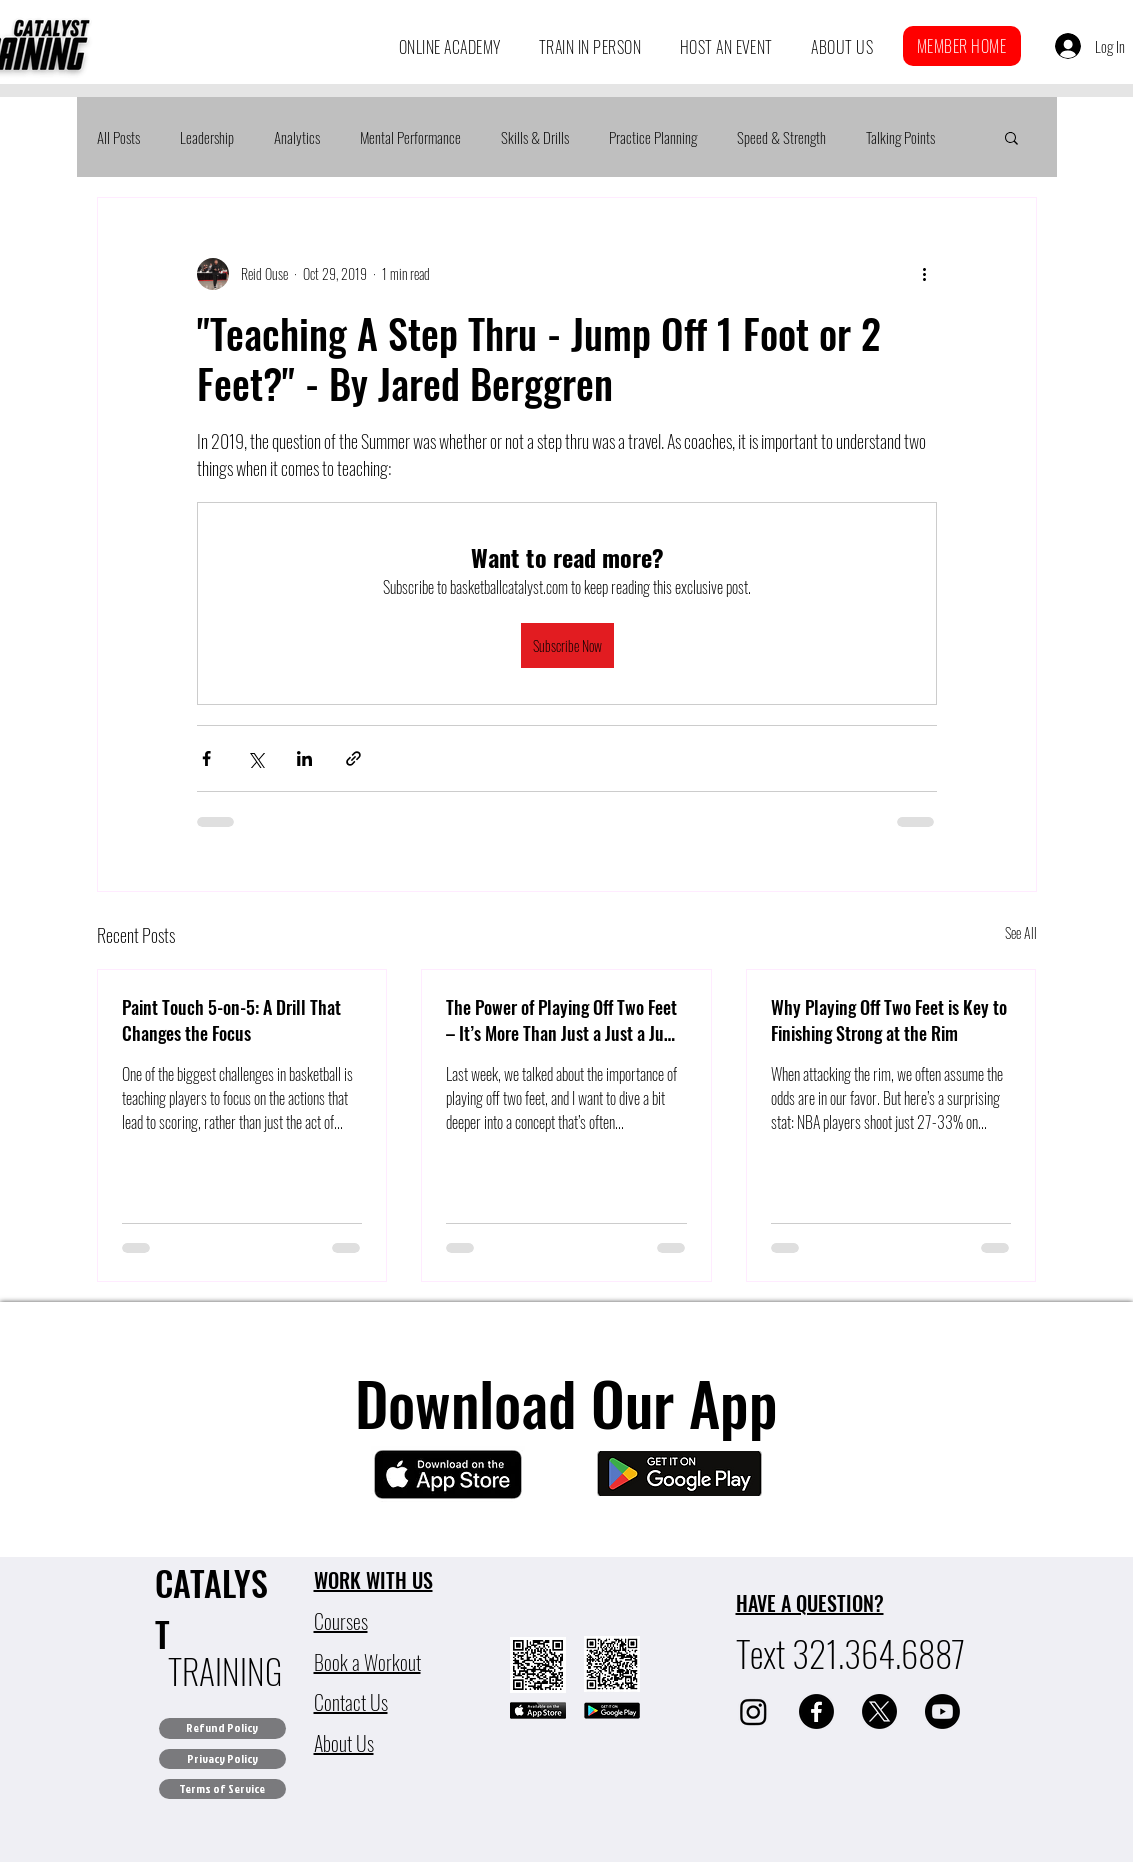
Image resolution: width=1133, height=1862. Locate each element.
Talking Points (900, 137)
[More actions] (925, 274)
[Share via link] (353, 758)
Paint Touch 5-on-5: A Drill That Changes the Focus (231, 1020)
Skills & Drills (535, 137)
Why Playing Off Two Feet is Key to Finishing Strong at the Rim (889, 1020)
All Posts (118, 137)
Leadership (207, 137)
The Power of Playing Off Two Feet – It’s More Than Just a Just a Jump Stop (566, 1020)
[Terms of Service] (222, 1789)
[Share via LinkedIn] (304, 758)
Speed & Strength (781, 137)
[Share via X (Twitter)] (255, 758)
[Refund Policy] (222, 1728)
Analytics (297, 137)
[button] (450, 47)
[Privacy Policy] (222, 1759)
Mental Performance (410, 137)
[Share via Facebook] (206, 758)
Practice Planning (653, 137)
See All (1021, 932)
